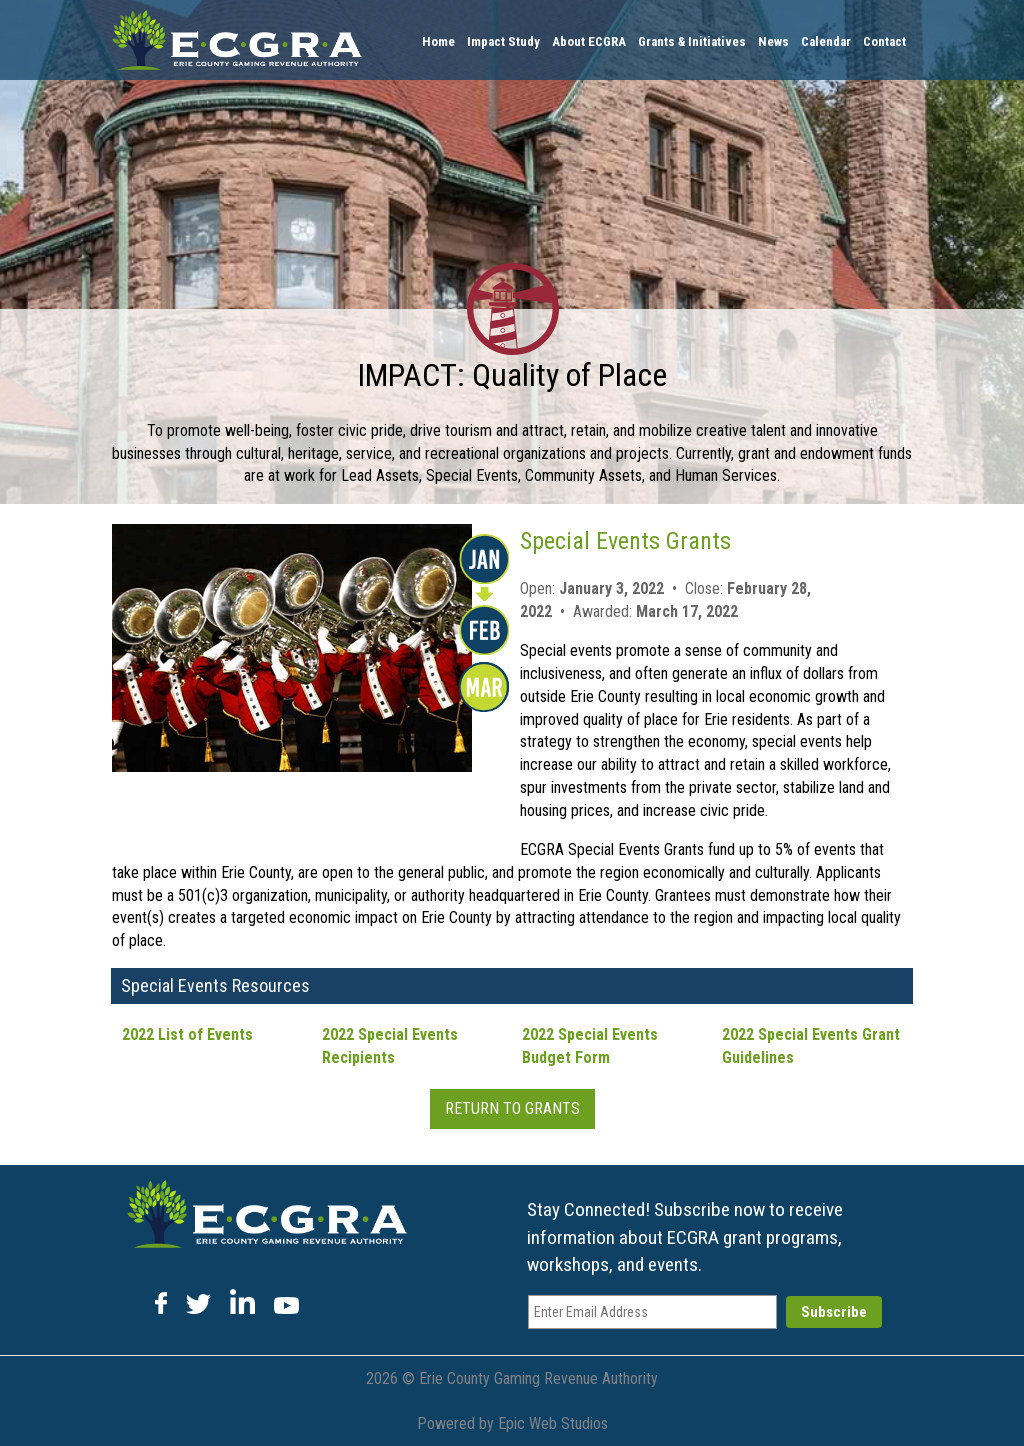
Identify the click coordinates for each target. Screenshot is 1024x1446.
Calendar (826, 41)
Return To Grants (512, 1108)
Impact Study (503, 41)
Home (438, 41)
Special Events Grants (625, 541)
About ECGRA (589, 41)
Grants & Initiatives (692, 41)
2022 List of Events (187, 1034)
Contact (884, 41)
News (773, 41)
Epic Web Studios (553, 1423)
